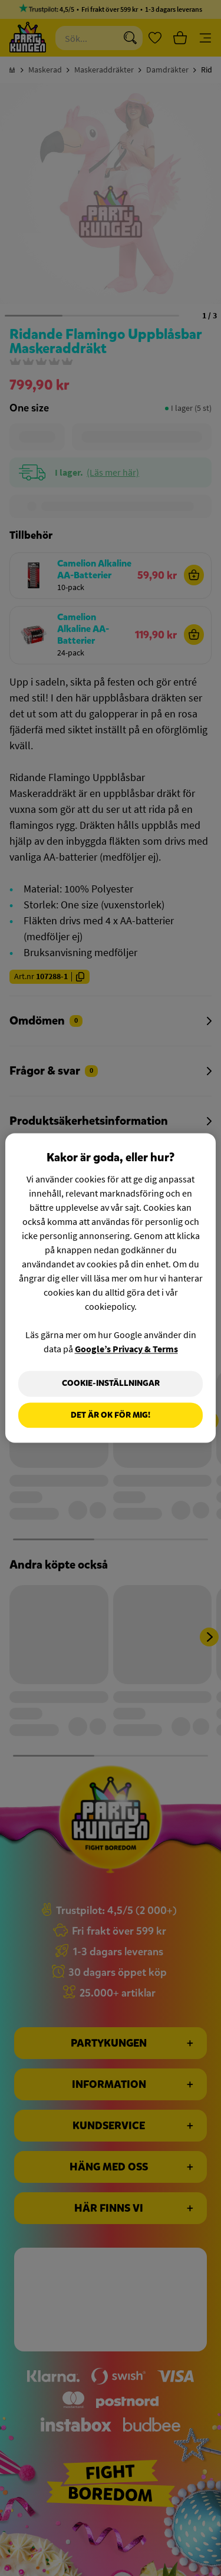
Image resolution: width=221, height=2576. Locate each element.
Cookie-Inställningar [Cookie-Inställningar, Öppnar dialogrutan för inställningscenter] (111, 1383)
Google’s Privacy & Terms (126, 1349)
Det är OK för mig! (110, 1415)
